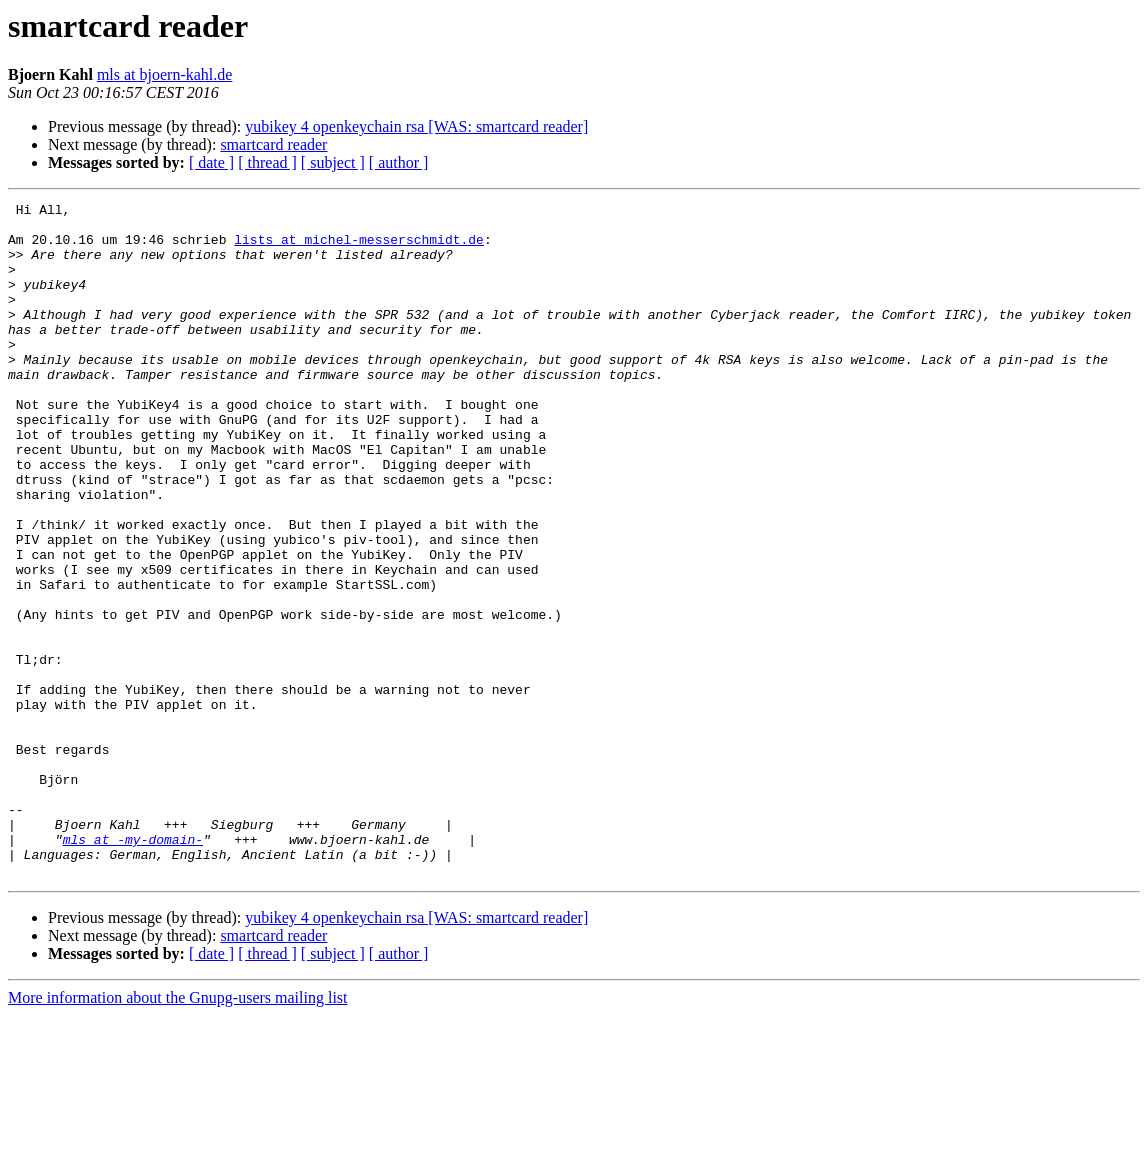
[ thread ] (267, 162)
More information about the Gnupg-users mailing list (178, 1132)
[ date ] (211, 162)
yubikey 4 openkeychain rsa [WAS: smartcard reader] (416, 126)
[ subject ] (333, 162)
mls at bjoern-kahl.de (165, 74)
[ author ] (399, 162)
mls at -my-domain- (133, 968)
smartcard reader (273, 144)
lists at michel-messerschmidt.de (359, 248)
